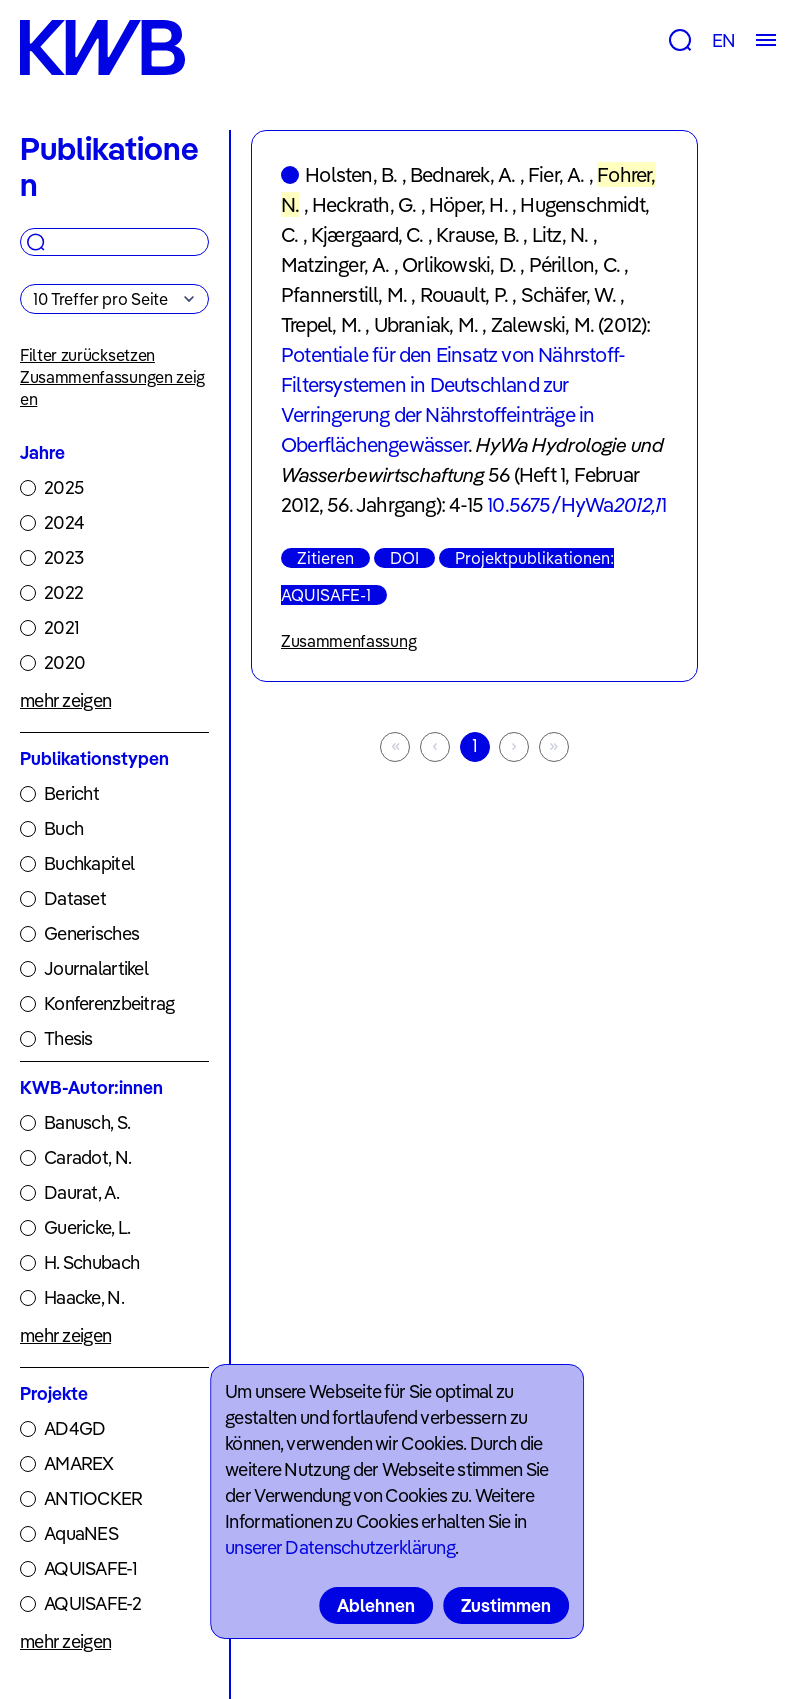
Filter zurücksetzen (87, 355)
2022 (63, 592)
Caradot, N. (87, 1157)
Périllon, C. (574, 264)
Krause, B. (477, 234)
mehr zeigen (65, 700)
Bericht (71, 793)
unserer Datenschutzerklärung (340, 1547)
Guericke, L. (87, 1227)
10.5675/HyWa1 (576, 504)
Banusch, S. (87, 1122)
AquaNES (81, 1533)
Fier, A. (556, 174)
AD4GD (74, 1428)
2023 (63, 557)
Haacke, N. (84, 1297)
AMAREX (79, 1463)
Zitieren (325, 558)
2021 (61, 627)
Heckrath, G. (364, 204)
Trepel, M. (321, 324)
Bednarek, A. (462, 174)
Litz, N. (560, 234)
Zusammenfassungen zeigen (112, 388)
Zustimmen (506, 1605)
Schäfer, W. (568, 294)
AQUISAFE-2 (92, 1603)
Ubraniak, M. (426, 324)
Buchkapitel (89, 863)
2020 (64, 662)
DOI (404, 558)
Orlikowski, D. (459, 264)
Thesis (68, 1038)
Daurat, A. (81, 1192)
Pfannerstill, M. (344, 294)
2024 (64, 522)
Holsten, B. (351, 174)
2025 (63, 487)
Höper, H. (468, 204)
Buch (63, 828)
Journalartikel (96, 968)
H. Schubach (91, 1262)
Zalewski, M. (542, 324)
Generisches (91, 933)
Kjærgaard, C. (367, 234)
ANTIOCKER (93, 1498)
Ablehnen (376, 1605)
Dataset (75, 898)
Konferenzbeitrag (109, 1003)
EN (723, 40)
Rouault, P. (464, 294)
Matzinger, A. (335, 264)
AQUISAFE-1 (90, 1568)
